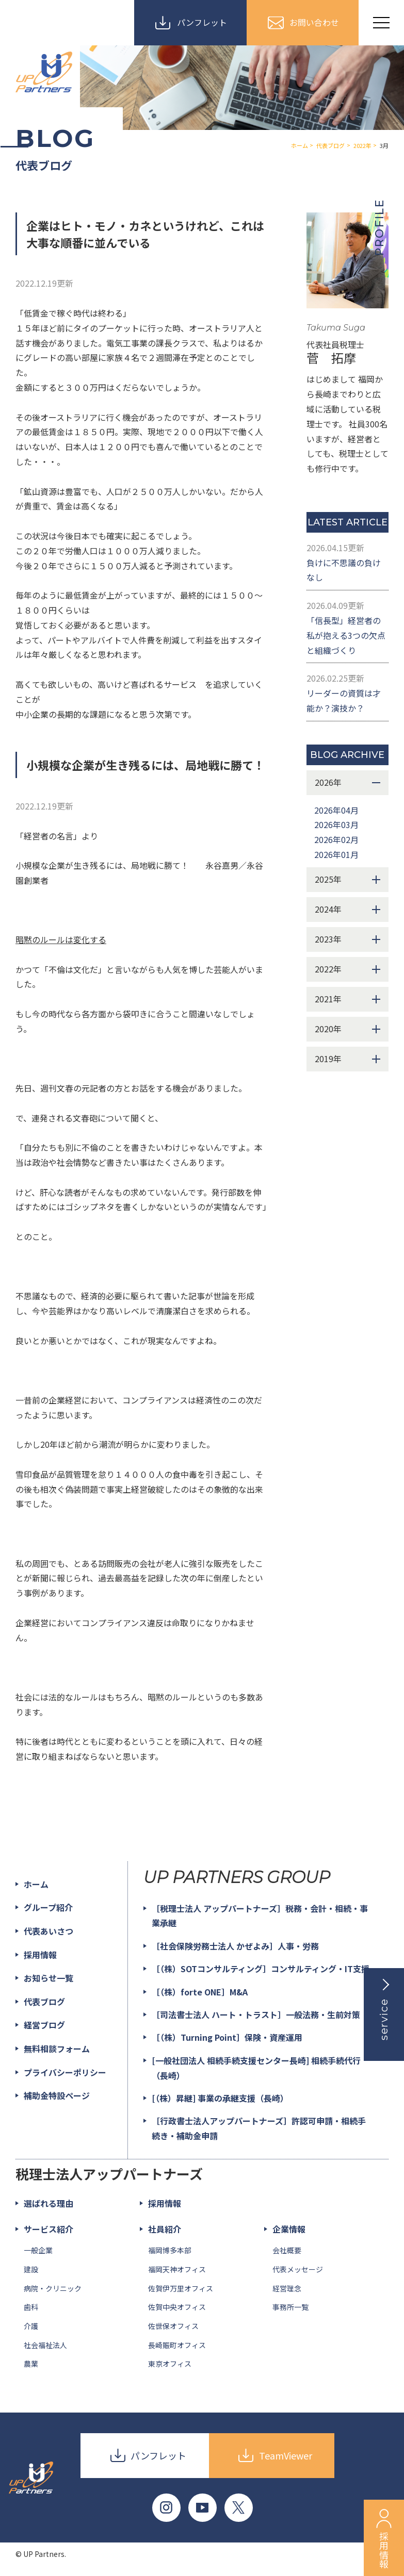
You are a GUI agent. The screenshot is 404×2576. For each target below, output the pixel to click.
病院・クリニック (53, 2288)
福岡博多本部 (169, 2250)
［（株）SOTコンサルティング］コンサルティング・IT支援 (260, 1968)
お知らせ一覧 (48, 1978)
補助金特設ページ (57, 2095)
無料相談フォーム (57, 2048)
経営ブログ (44, 2025)
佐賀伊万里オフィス (180, 2288)
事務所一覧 (290, 2307)
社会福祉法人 (45, 2345)
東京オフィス (169, 2363)
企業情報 (288, 2229)
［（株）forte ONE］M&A (200, 1992)
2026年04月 (336, 810)
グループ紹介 (48, 1907)
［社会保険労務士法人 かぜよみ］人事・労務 (235, 1946)
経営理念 (286, 2288)
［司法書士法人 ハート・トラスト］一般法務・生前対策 (256, 2014)
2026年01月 (336, 854)
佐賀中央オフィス (177, 2307)
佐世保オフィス (173, 2326)
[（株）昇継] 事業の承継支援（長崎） (220, 2098)
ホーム (36, 1884)
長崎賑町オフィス (177, 2345)
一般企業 (38, 2250)
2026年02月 (336, 839)
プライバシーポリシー (65, 2072)
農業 (31, 2363)
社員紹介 (164, 2229)
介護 (31, 2326)
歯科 (31, 2307)
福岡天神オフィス (177, 2269)
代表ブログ (44, 2001)
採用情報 (40, 1954)
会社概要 (286, 2250)
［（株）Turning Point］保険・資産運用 (227, 2037)
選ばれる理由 (48, 2203)
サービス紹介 (48, 2229)
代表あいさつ (48, 1931)
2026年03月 (336, 824)
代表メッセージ (297, 2269)
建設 (31, 2269)
